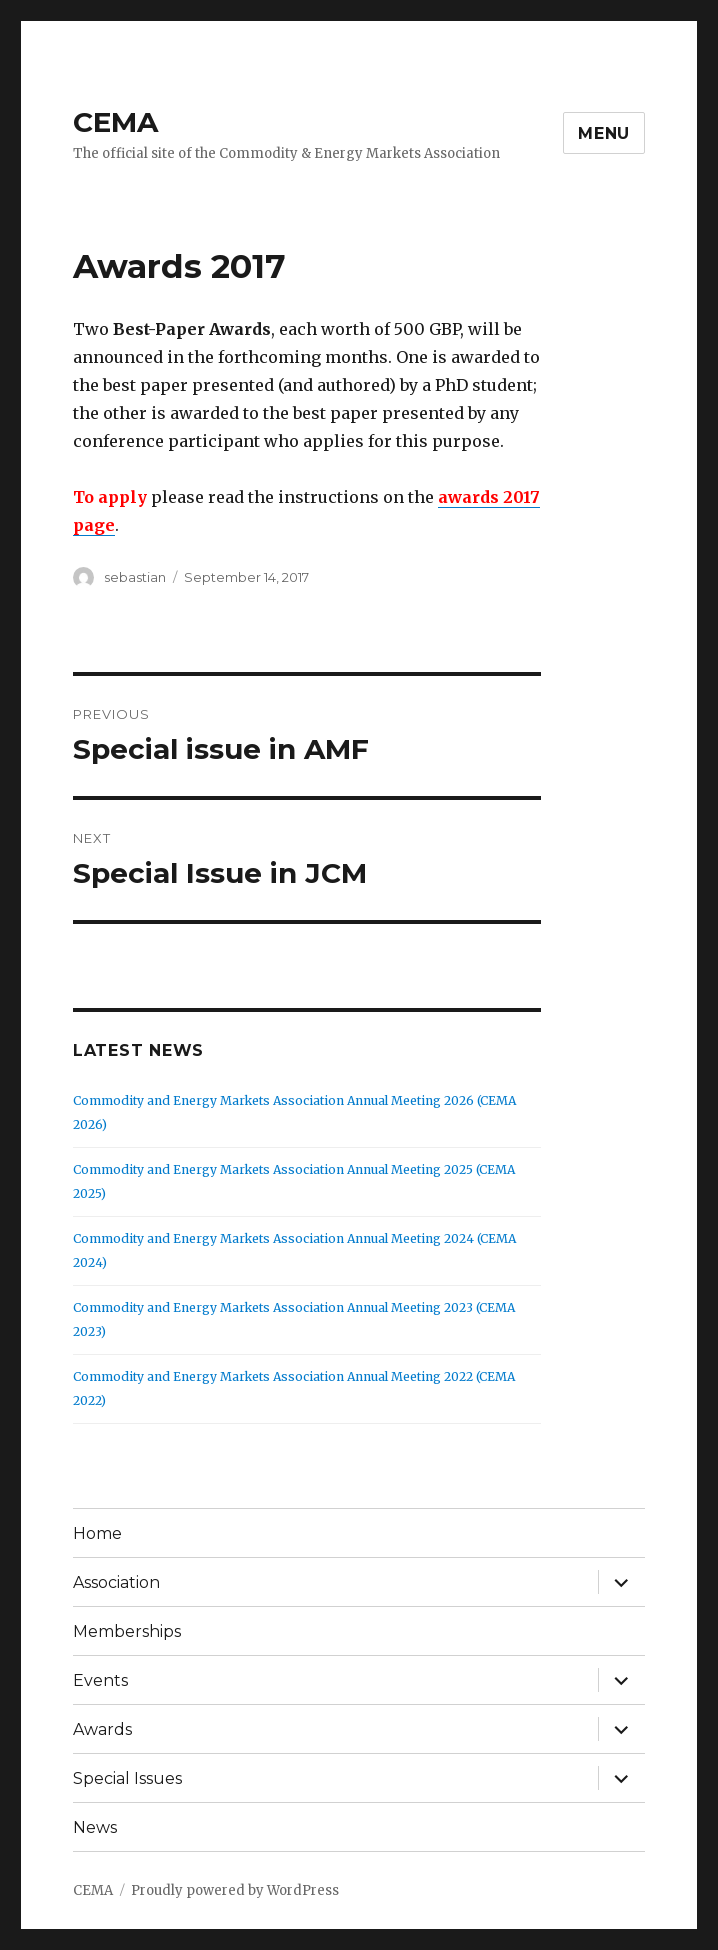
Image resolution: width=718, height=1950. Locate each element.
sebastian (135, 577)
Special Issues (127, 1778)
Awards (102, 1729)
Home (97, 1533)
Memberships (127, 1631)
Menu (604, 133)
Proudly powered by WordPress (235, 1890)
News (95, 1827)
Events (100, 1680)
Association (116, 1582)
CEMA (115, 122)
